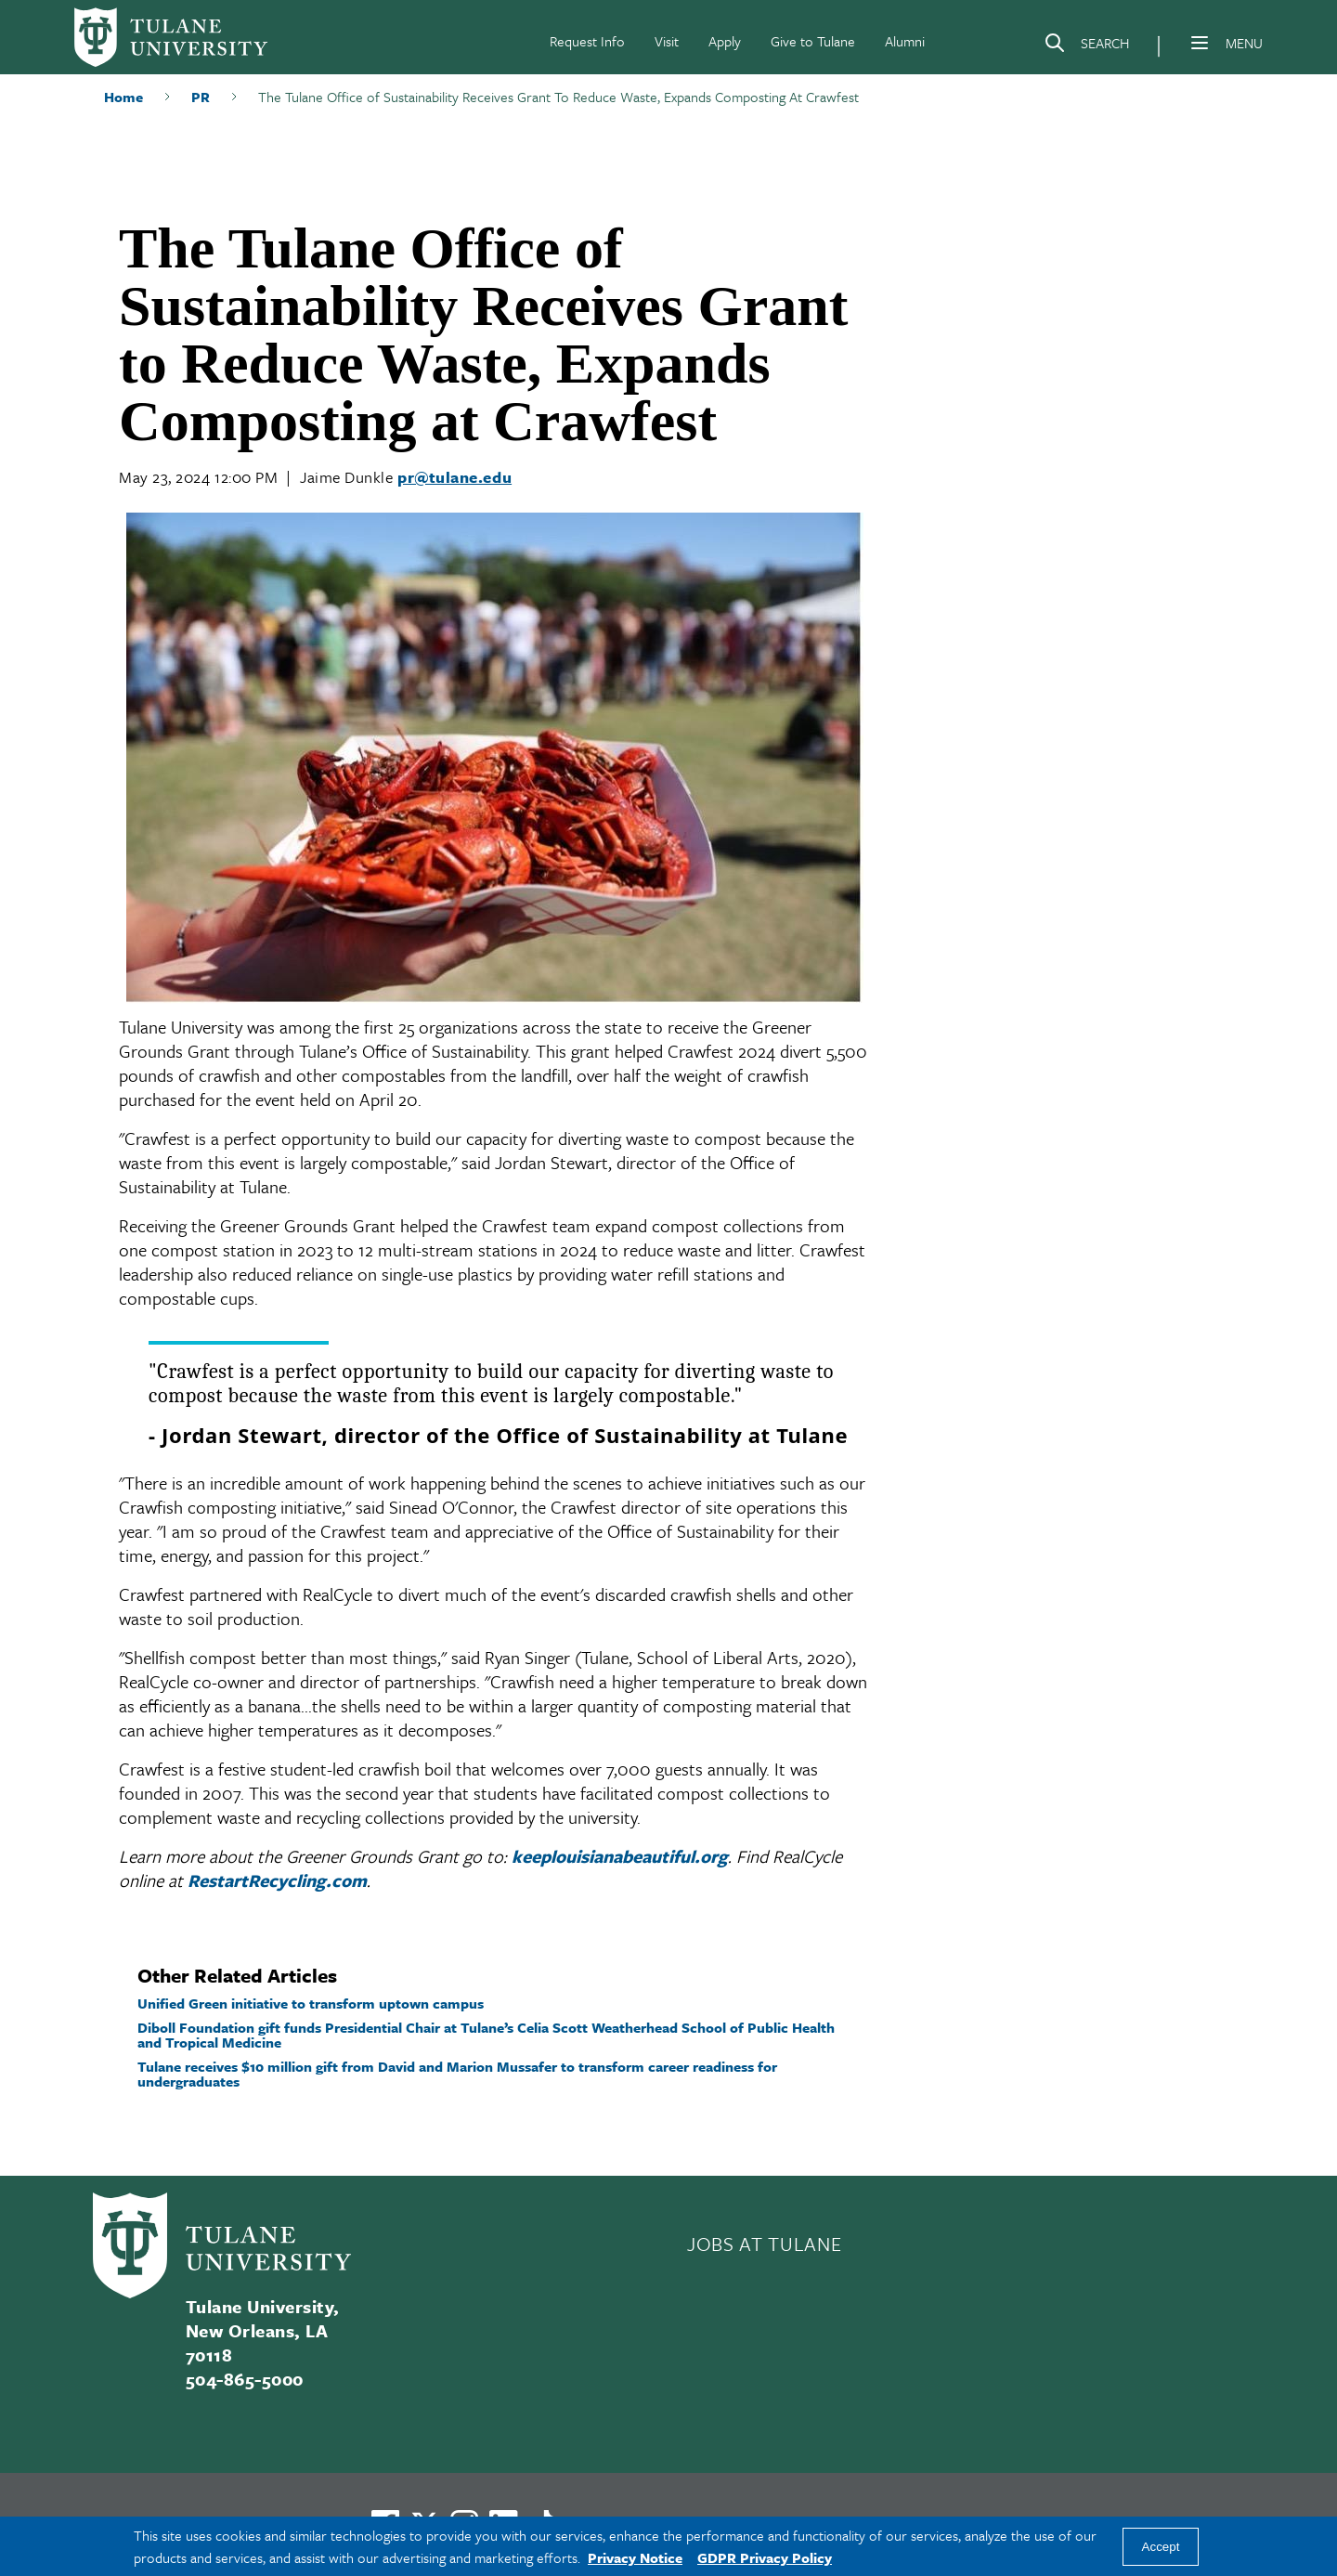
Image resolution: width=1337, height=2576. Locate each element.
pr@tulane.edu (454, 476)
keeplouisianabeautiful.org (620, 1855)
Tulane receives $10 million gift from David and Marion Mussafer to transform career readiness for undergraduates (457, 2073)
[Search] (1086, 46)
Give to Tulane (813, 41)
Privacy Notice (635, 2557)
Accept (1161, 2547)
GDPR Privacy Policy (764, 2557)
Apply (724, 41)
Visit (667, 41)
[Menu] (1199, 43)
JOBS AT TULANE (764, 2243)
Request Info (587, 41)
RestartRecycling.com (277, 1880)
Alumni (905, 41)
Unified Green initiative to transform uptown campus (310, 2003)
